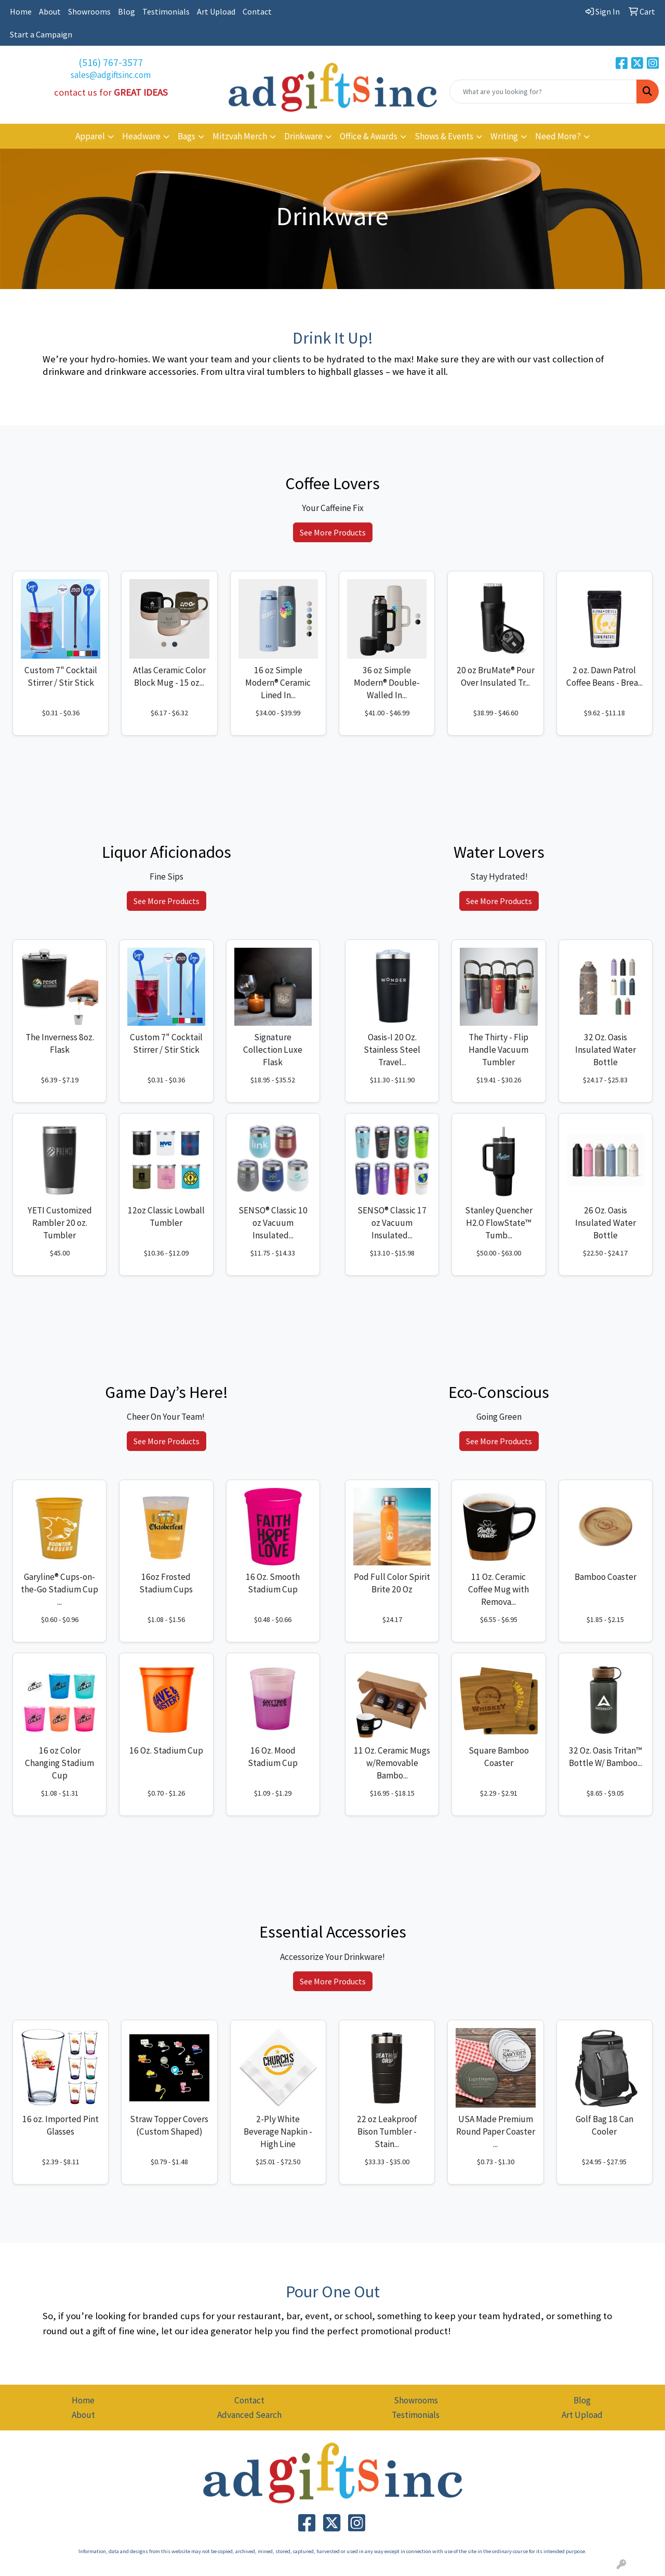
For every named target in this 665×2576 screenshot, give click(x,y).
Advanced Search (249, 2415)
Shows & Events (444, 136)
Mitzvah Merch (239, 136)
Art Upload (216, 11)
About (50, 11)
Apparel (90, 136)
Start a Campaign (41, 34)
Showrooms (89, 11)
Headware (141, 136)
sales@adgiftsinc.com (111, 75)
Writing (504, 136)
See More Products (333, 532)
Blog (126, 11)
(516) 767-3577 (110, 62)
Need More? (558, 136)
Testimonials (166, 11)
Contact (257, 11)
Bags (186, 136)
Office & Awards (368, 136)
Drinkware (303, 136)
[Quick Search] (543, 91)
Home (21, 11)
